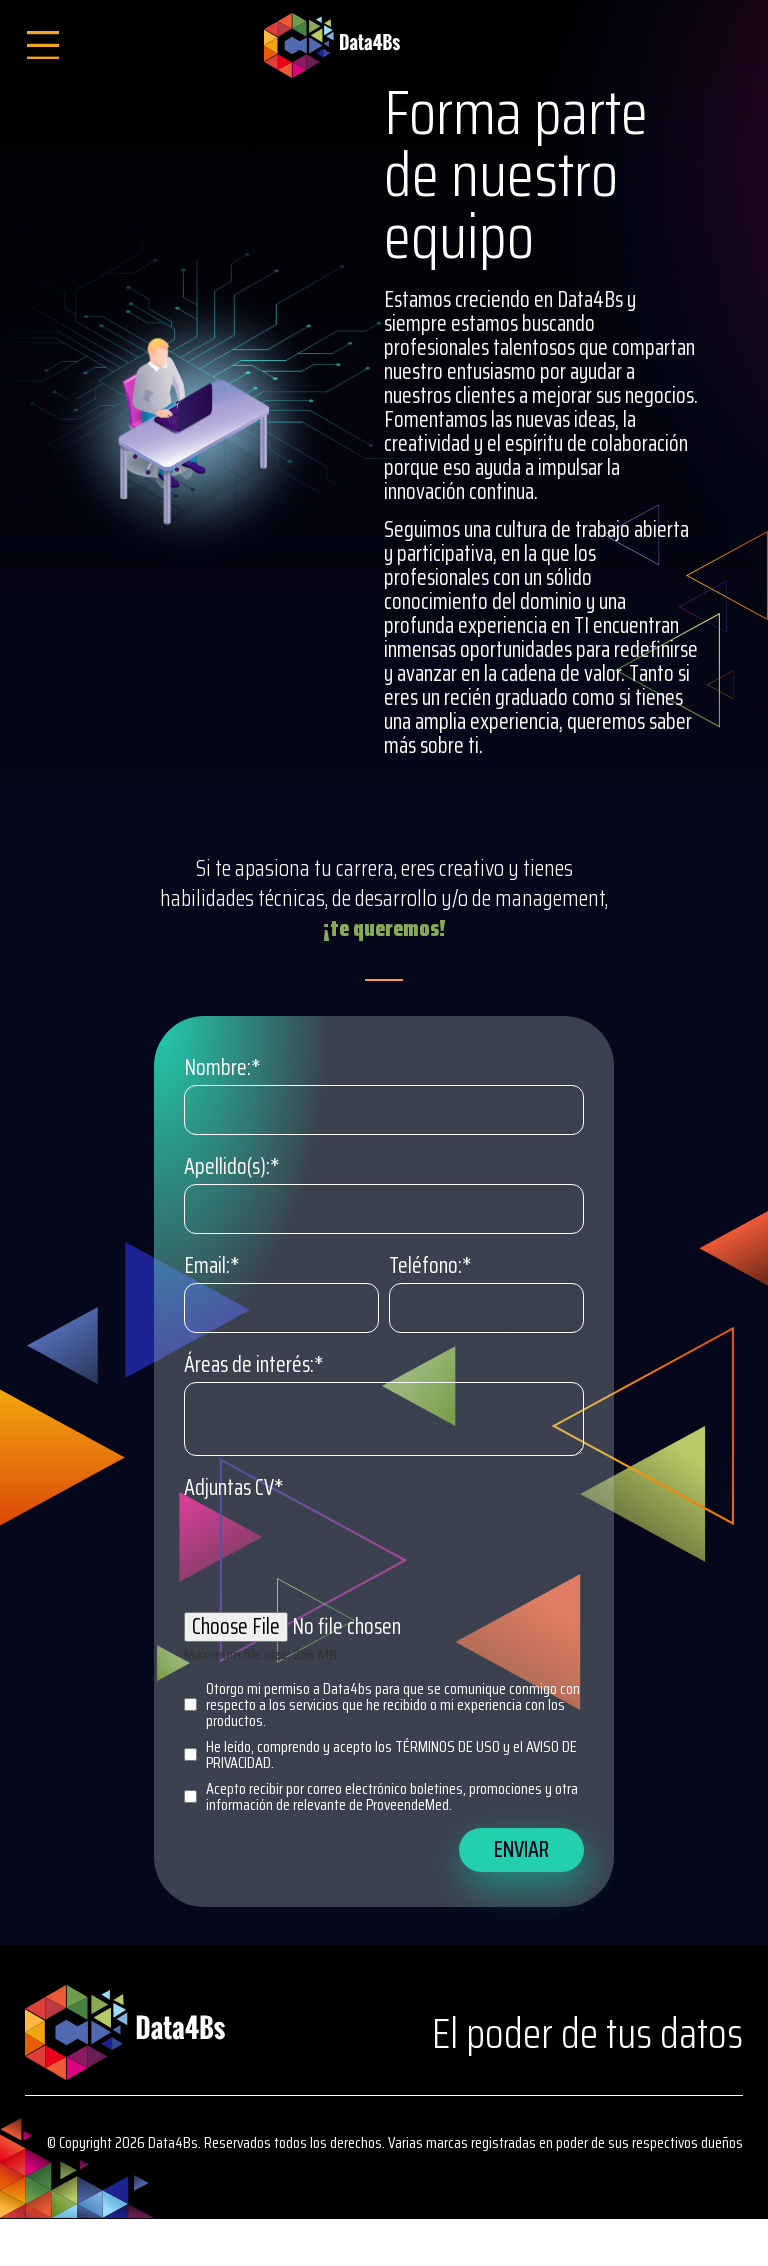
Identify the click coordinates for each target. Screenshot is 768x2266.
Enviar (521, 1849)
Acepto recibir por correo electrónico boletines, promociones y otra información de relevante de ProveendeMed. (381, 1796)
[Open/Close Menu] (42, 45)
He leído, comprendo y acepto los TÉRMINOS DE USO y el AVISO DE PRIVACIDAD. (380, 1754)
